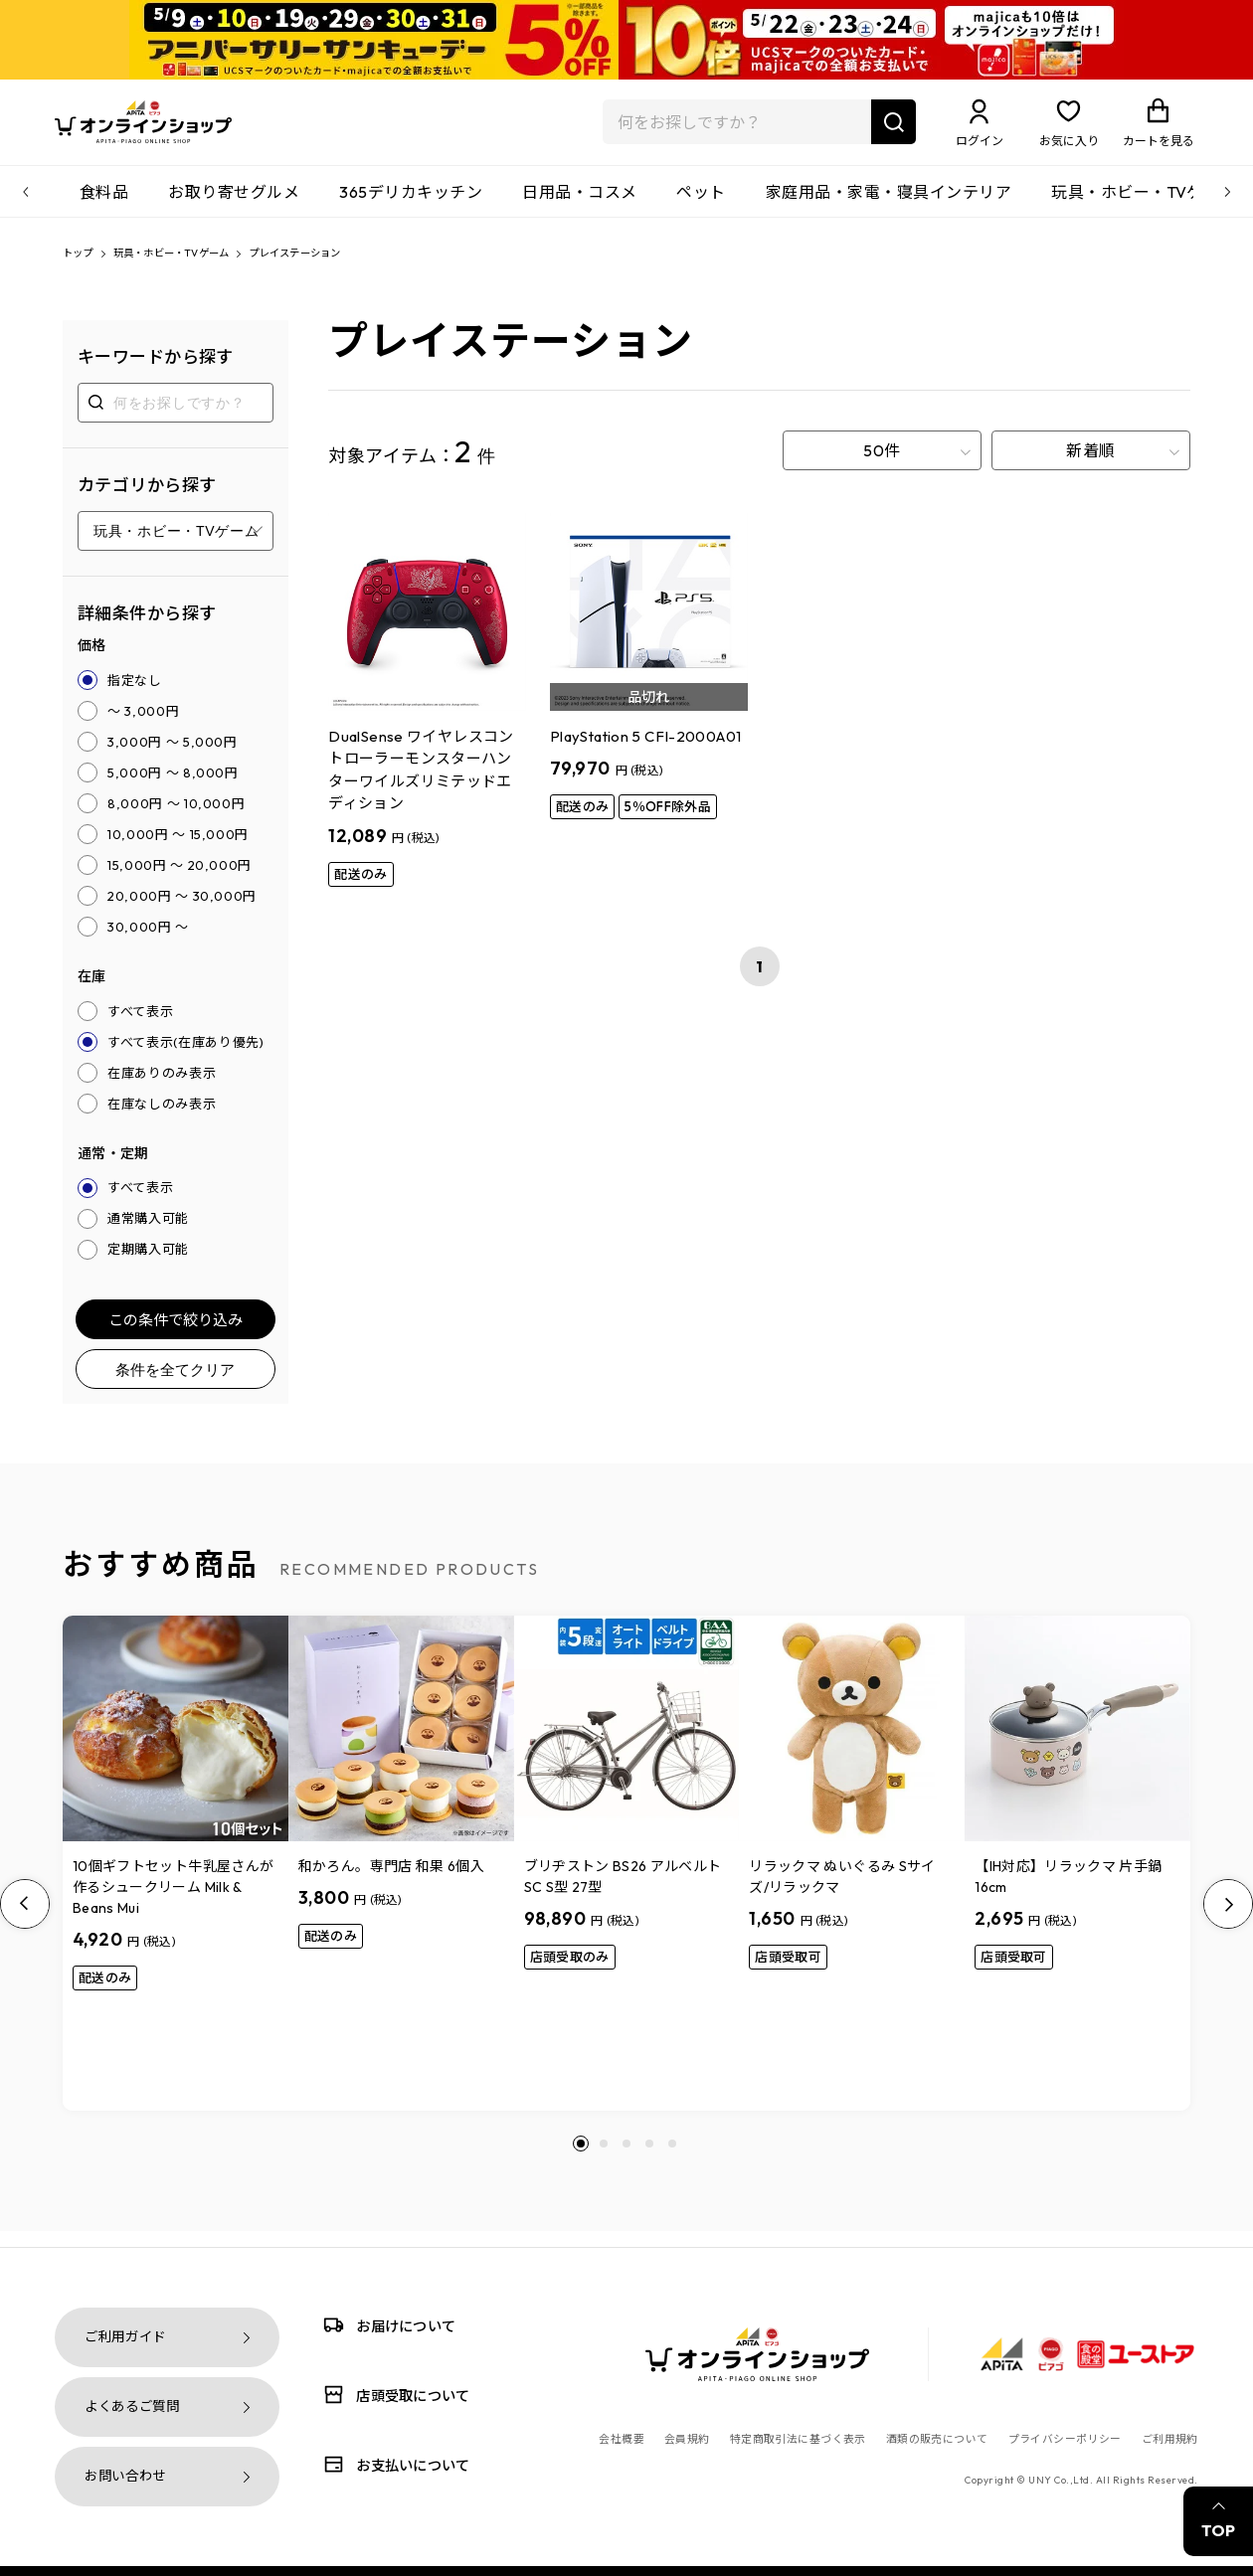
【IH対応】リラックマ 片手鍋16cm (1068, 1892)
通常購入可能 (148, 1234)
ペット (700, 204)
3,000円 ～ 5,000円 (172, 757)
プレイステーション (349, 267)
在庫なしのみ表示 (161, 1118)
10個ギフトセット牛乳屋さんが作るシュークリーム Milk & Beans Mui (173, 1903)
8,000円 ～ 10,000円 (176, 818)
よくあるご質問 (132, 2406)
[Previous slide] (25, 1920)
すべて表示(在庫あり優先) (185, 1057)
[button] (581, 2159)
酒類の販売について (937, 2439)
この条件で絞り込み (175, 1334)
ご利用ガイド (125, 2336)
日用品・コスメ (579, 204)
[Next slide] (1228, 1920)
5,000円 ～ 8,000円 (173, 787)
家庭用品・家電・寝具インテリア (888, 204)
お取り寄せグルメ (233, 204)
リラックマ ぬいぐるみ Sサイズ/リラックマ (842, 1892)
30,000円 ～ (148, 941)
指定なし (134, 695)
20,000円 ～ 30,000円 (182, 911)
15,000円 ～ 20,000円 (179, 880)
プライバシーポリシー (1065, 2439)
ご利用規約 (1170, 2439)
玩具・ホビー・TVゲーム (1143, 204)
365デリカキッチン (410, 204)
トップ (82, 267)
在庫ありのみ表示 (161, 1088)
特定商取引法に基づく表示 (798, 2439)
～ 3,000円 (143, 726)
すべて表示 (140, 1026)
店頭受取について (392, 2394)
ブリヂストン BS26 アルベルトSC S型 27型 (623, 1892)
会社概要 (621, 2439)
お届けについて (385, 2325)
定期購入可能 (148, 1265)
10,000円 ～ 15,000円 (178, 849)
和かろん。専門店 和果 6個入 (391, 1882)
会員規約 (687, 2439)
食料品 (104, 204)
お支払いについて (392, 2464)
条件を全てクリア (175, 1384)
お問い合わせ (125, 2476)
